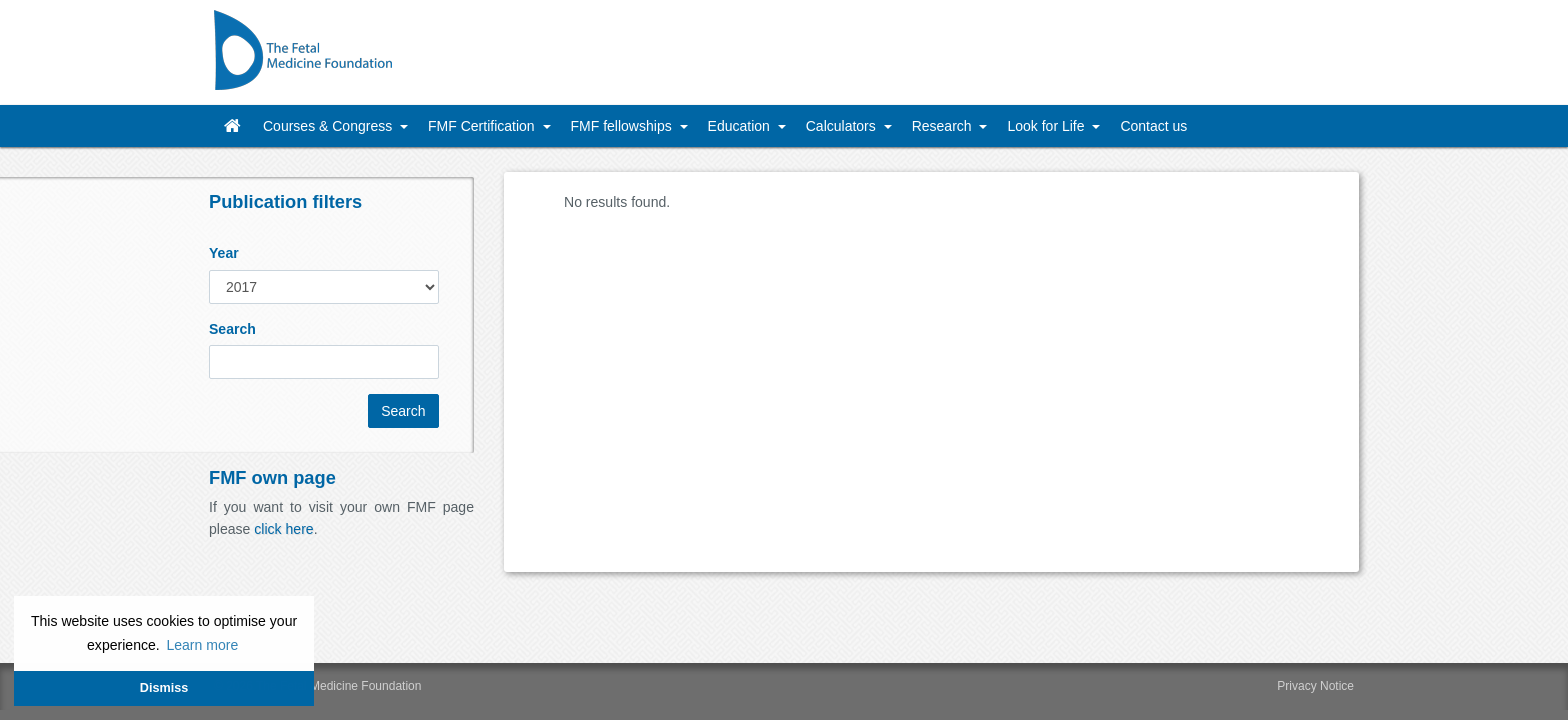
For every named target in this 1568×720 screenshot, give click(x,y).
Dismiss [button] (164, 688)
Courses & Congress (329, 126)
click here (283, 529)
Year (224, 253)
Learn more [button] (202, 645)
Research (944, 126)
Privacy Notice (1315, 686)
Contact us (1153, 126)
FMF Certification (483, 126)
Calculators (843, 126)
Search (232, 329)
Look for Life (1047, 126)
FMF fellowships (623, 126)
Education (741, 126)
